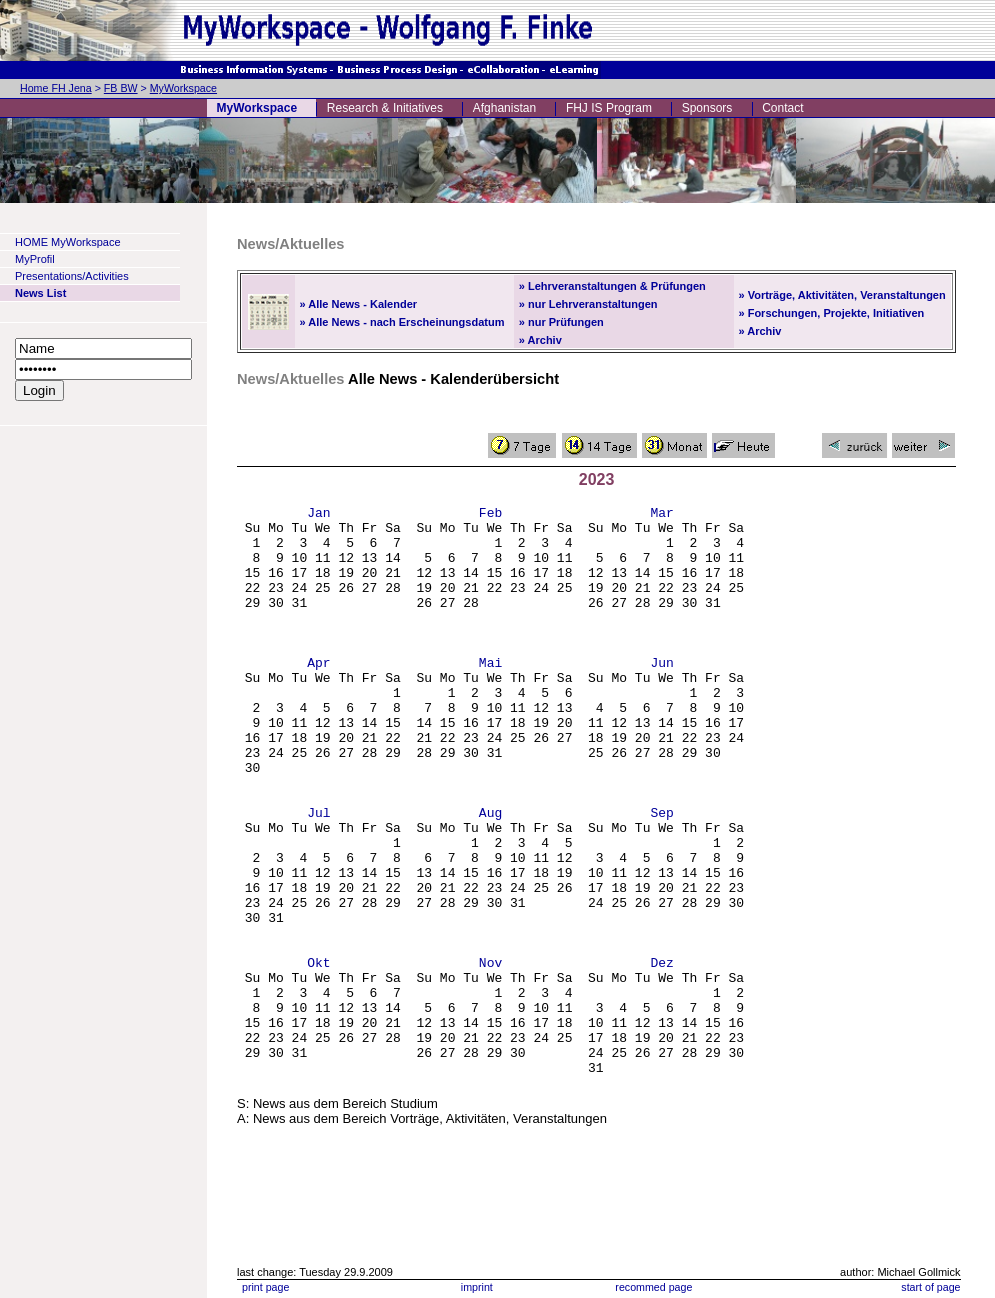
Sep (661, 875)
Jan (318, 515)
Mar (661, 515)
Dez (661, 1055)
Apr (318, 695)
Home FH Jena (56, 88)
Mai (490, 695)
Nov (490, 1055)
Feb (490, 515)
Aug (490, 875)
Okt (318, 1055)
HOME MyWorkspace (68, 242)
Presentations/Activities (72, 276)
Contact (782, 108)
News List (40, 293)
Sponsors (707, 108)
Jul (318, 875)
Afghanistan (504, 108)
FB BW (121, 88)
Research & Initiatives (385, 108)
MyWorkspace (183, 88)
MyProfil (35, 259)
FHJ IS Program (609, 108)
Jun (661, 695)
